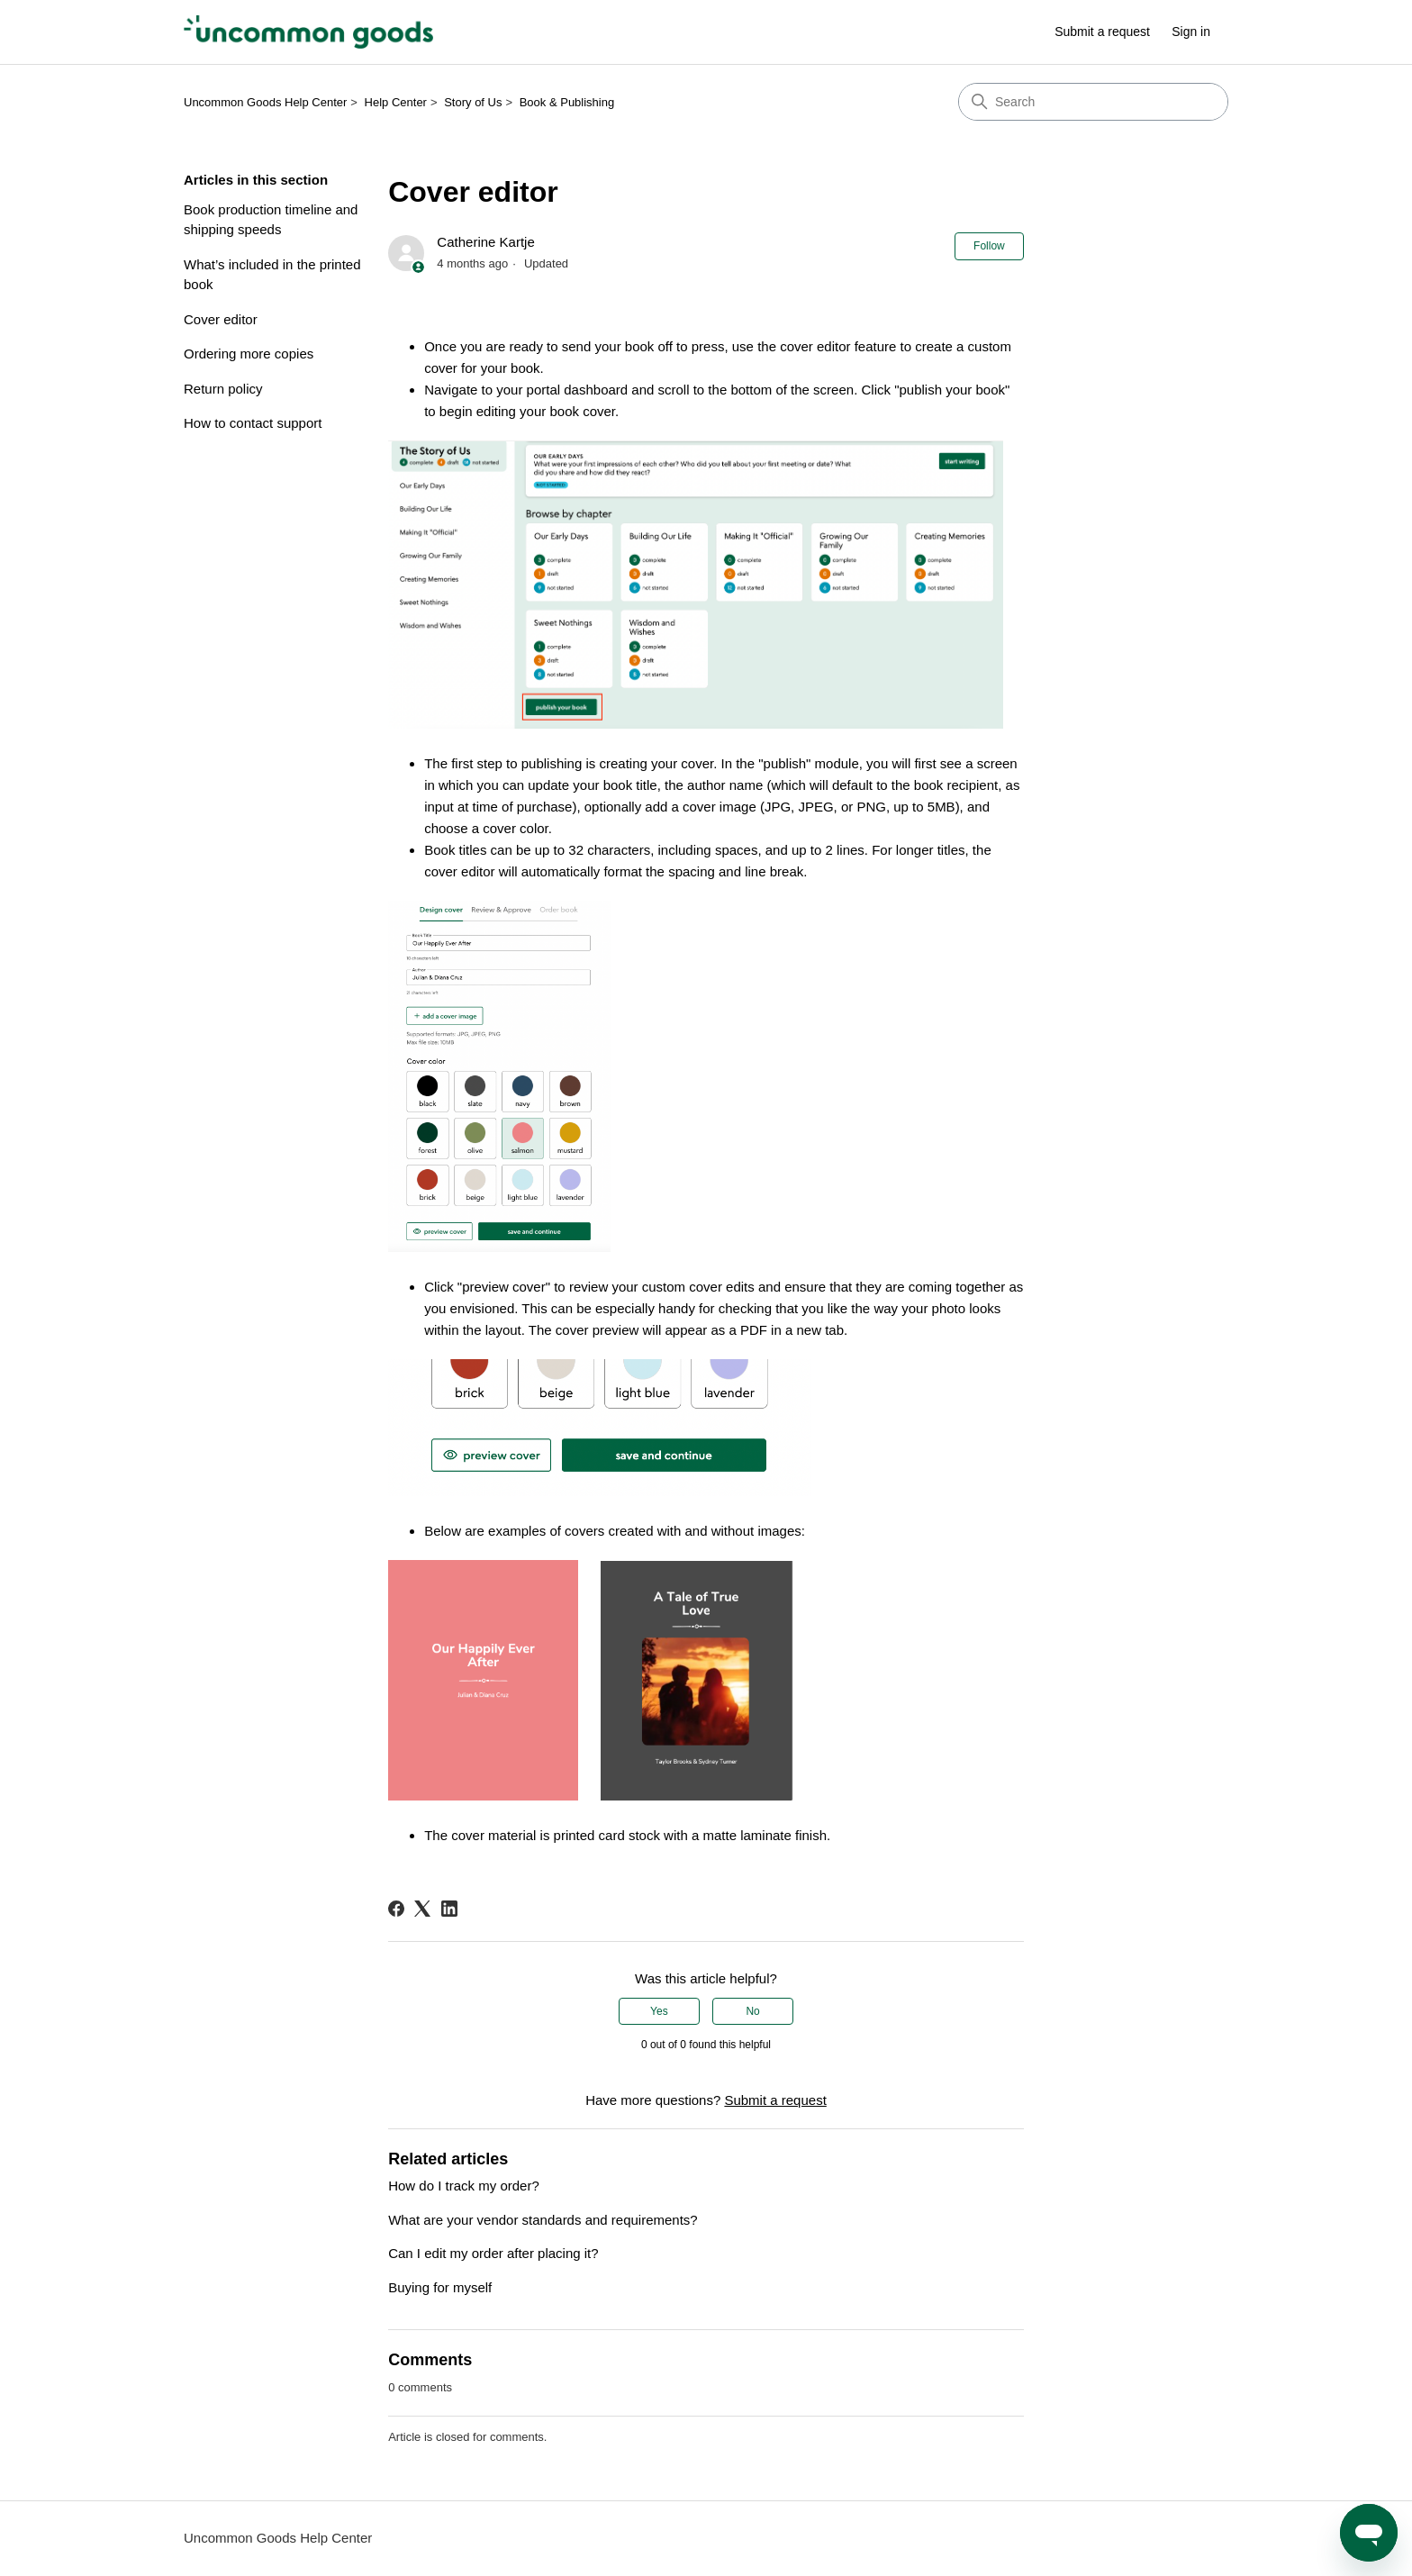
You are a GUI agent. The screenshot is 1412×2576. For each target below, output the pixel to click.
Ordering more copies (248, 353)
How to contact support (252, 423)
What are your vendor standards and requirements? (543, 2219)
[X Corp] (422, 1908)
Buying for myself (440, 2287)
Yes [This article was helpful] (659, 2011)
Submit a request (1102, 31)
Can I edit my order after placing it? (493, 2253)
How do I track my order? (463, 2185)
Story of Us (473, 102)
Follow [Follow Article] (989, 246)
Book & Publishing (567, 102)
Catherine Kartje (485, 241)
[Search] (1093, 102)
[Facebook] (396, 1908)
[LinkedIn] (449, 1908)
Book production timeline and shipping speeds (271, 220)
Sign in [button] (1191, 31)
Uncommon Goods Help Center (265, 102)
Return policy (223, 388)
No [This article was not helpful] (752, 2011)
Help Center (396, 102)
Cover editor (221, 319)
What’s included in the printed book (272, 275)
